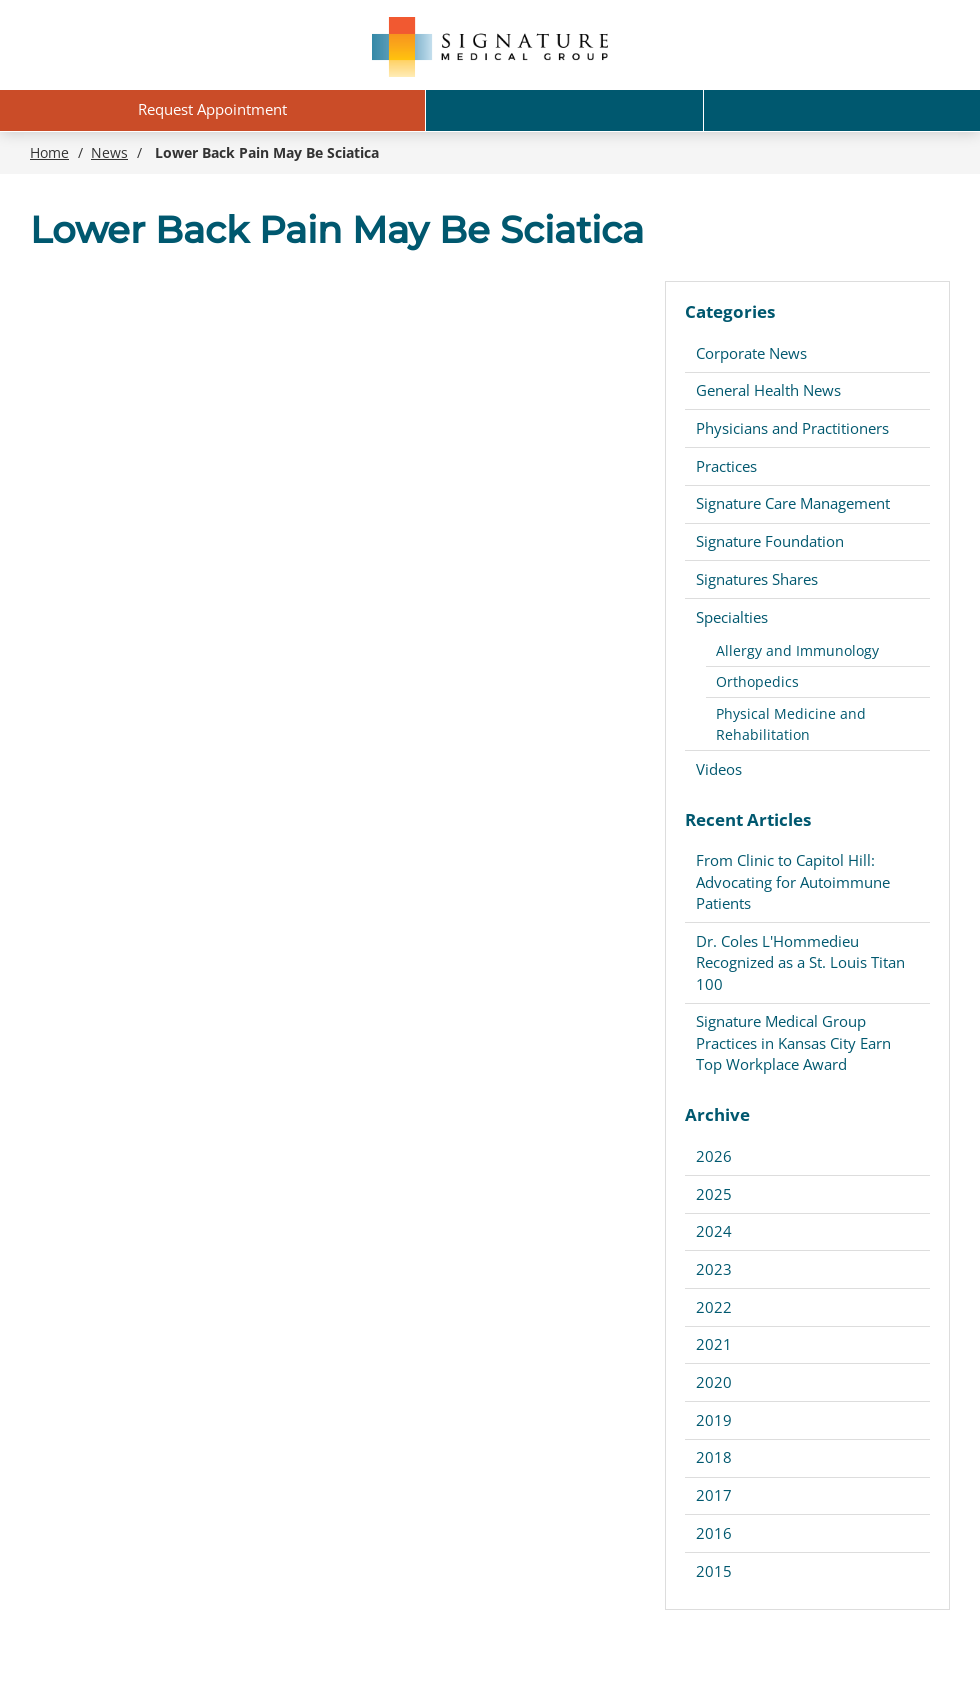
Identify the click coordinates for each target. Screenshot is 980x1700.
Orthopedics (757, 681)
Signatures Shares (757, 579)
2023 (714, 1269)
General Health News (768, 390)
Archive (717, 1114)
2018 (714, 1457)
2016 (714, 1533)
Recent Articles (748, 819)
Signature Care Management (793, 503)
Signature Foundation (770, 541)
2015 (714, 1571)
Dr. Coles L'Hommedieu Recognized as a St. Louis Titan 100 (800, 962)
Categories (730, 311)
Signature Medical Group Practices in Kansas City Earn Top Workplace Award (793, 1042)
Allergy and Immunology (797, 650)
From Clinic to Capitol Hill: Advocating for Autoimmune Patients (793, 881)
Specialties (732, 617)
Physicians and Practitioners (792, 428)
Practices (726, 466)
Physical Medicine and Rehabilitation (791, 724)
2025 (714, 1194)
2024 (714, 1231)
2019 (714, 1420)
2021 (714, 1344)
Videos (719, 769)
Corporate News (751, 353)
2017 (714, 1495)
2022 (714, 1307)
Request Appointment (212, 109)
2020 (714, 1382)
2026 (714, 1156)
